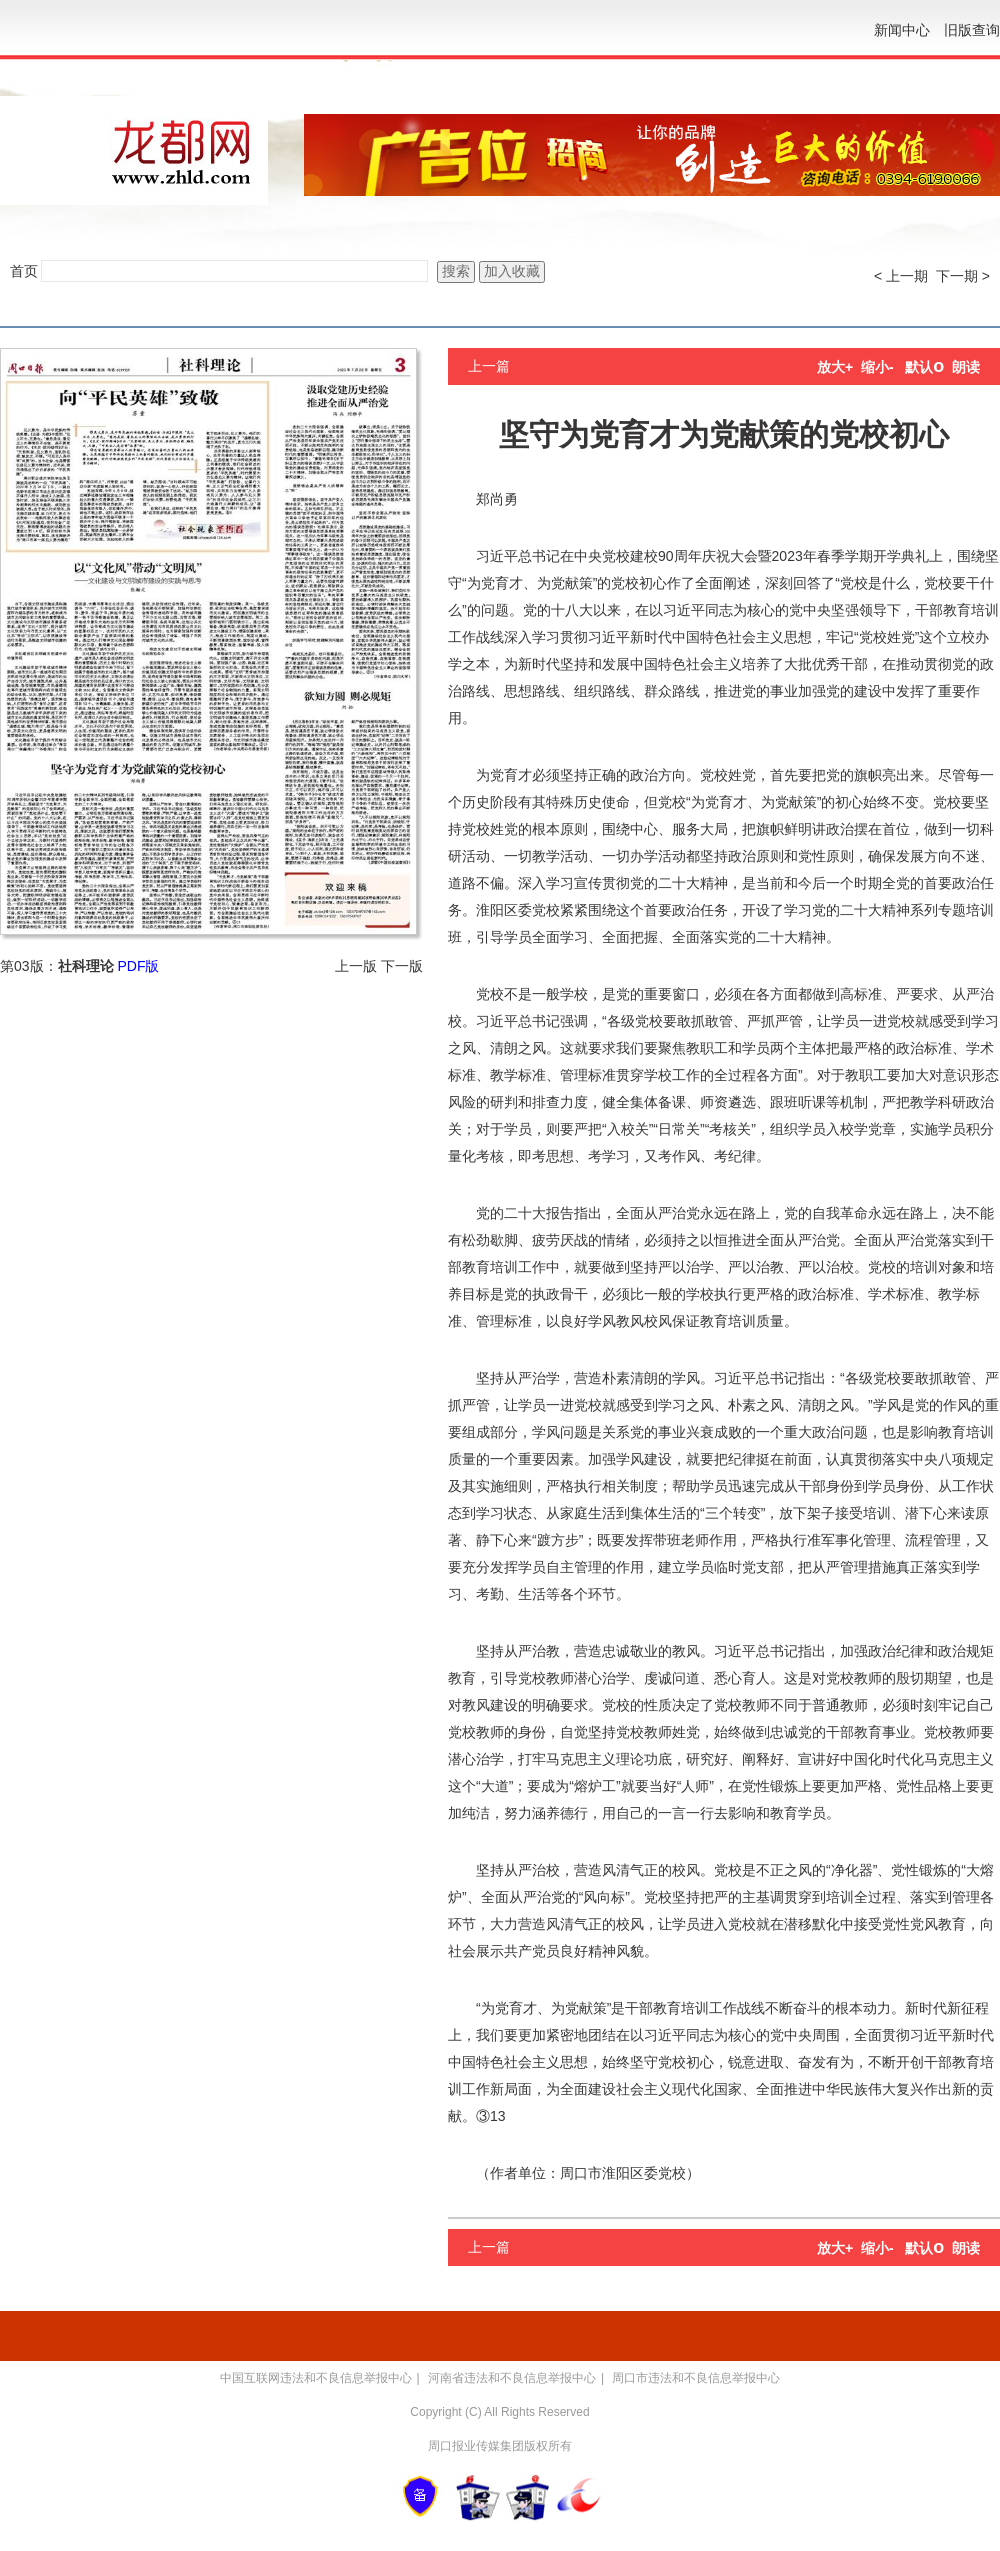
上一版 (356, 966)
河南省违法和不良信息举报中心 (512, 2378)
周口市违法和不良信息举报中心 (696, 2378)
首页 (24, 271)
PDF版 (138, 966)
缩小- (877, 367)
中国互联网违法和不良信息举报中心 (316, 2378)
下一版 (402, 966)
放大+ (835, 367)
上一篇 (489, 366)
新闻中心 (902, 30)
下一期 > (963, 276)
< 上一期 (901, 276)
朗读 (966, 367)
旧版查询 (972, 30)
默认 (924, 367)
